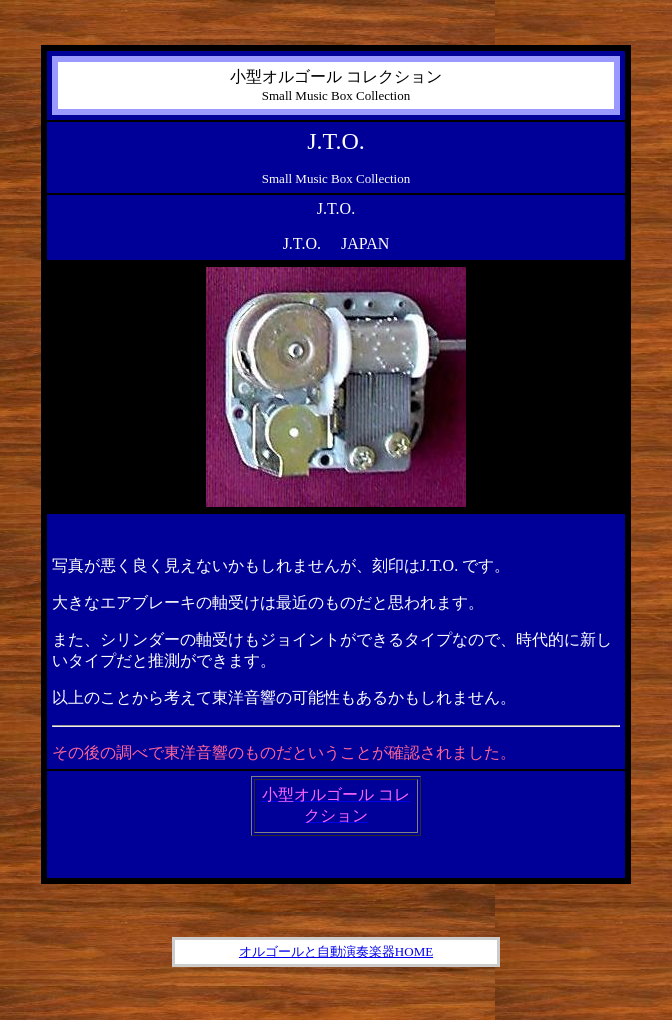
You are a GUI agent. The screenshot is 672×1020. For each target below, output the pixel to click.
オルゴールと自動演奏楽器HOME (336, 951)
